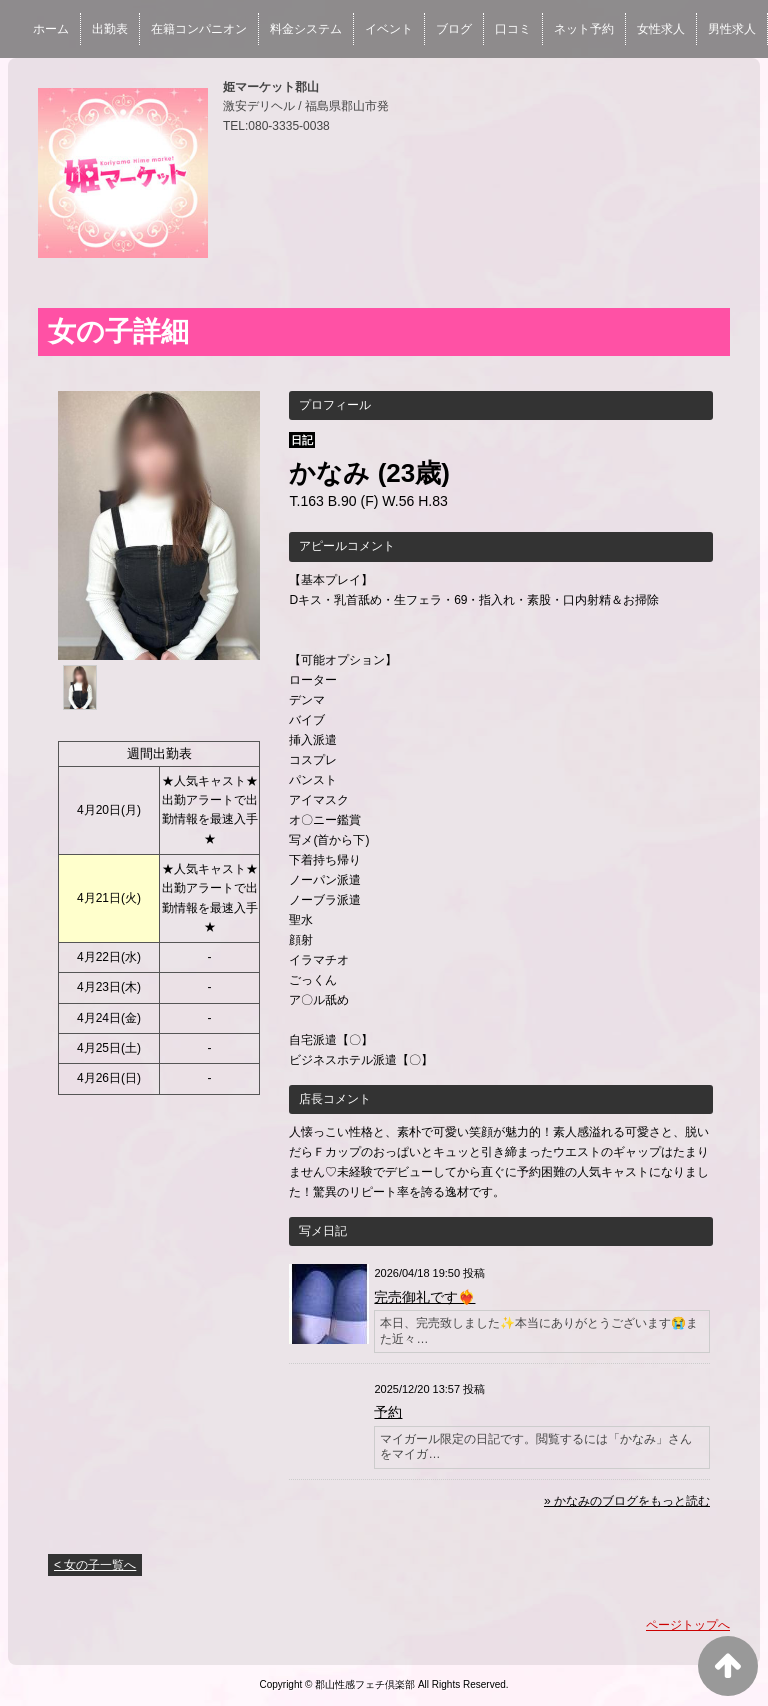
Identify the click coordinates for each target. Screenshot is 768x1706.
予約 (388, 1412)
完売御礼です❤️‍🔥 (424, 1297)
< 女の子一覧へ (95, 1565)
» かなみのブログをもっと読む (627, 1501)
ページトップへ (688, 1625)
